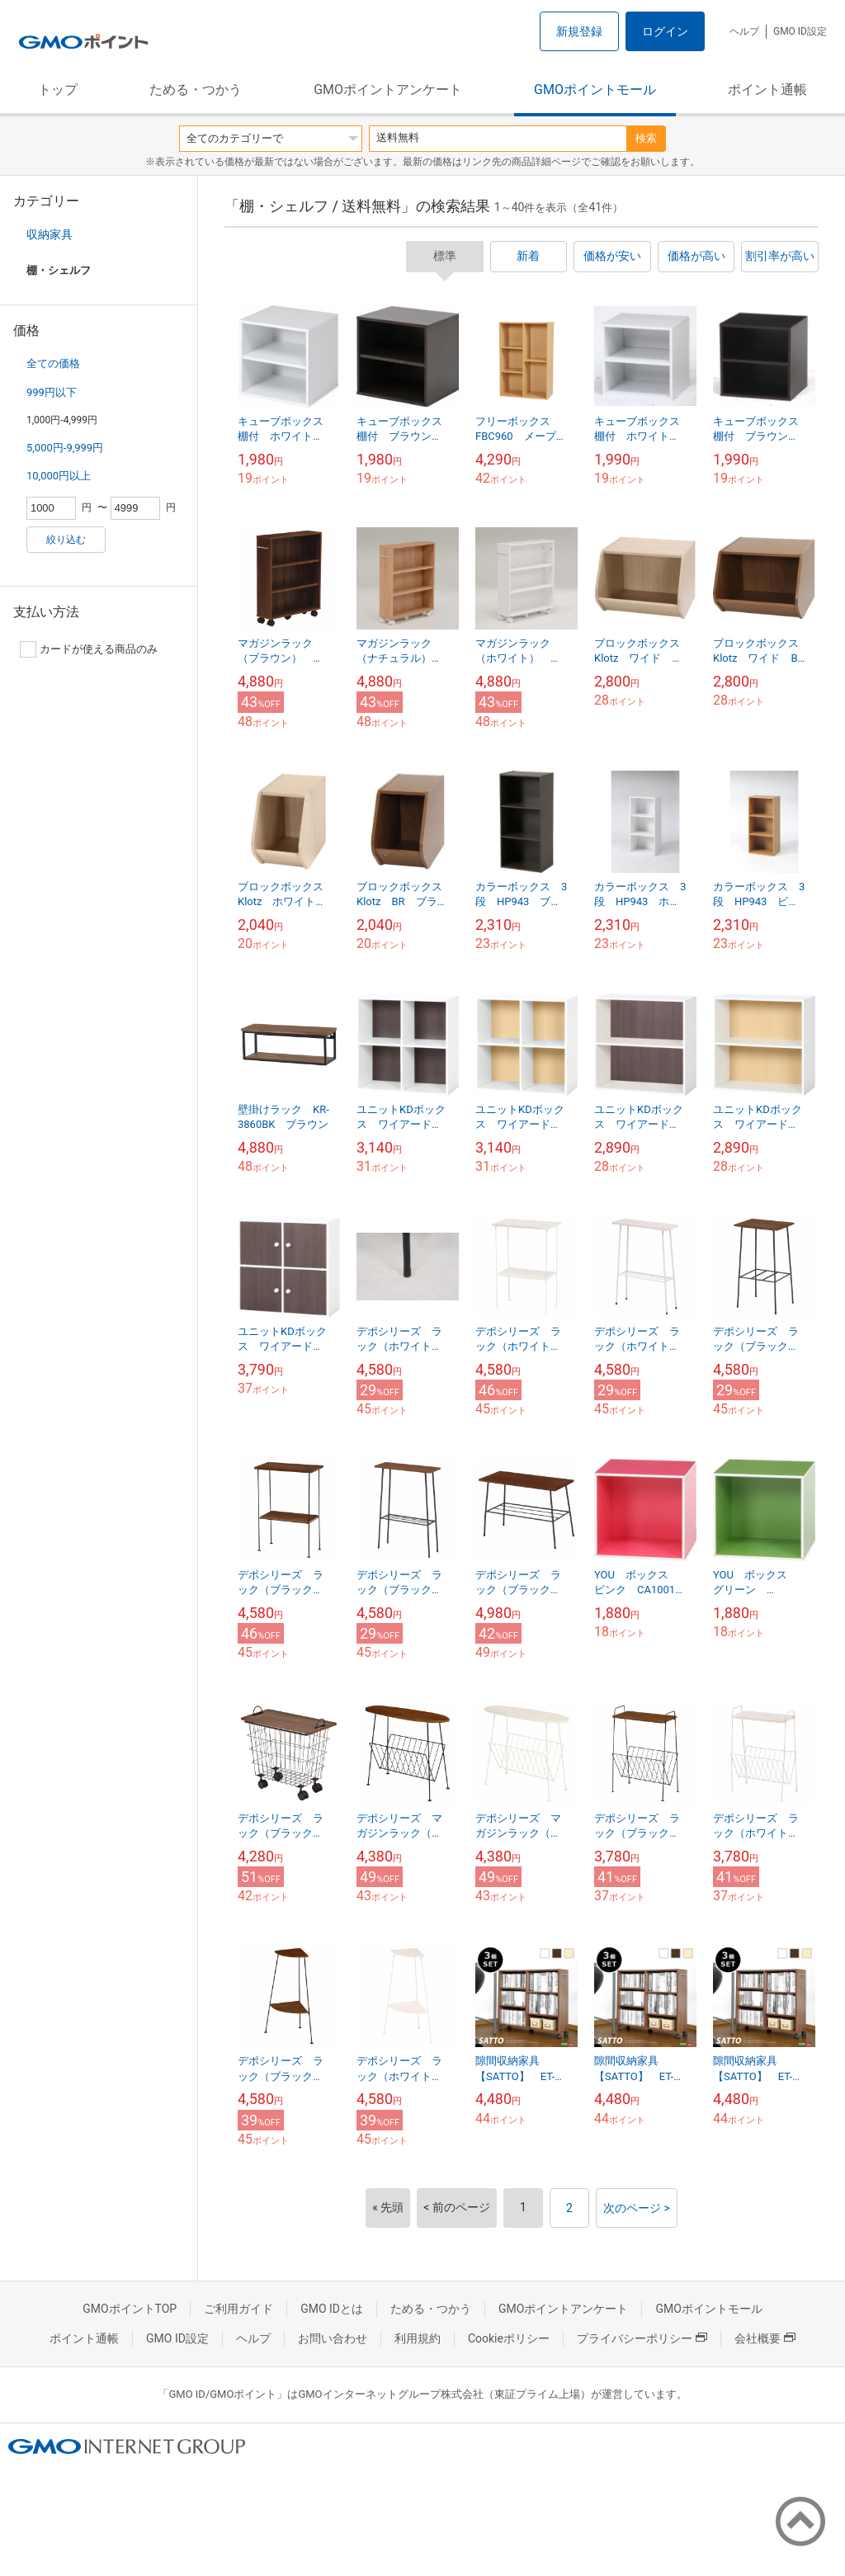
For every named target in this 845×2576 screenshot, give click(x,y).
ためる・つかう (195, 89)
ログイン (665, 31)
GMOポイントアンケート (388, 89)
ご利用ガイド (238, 2308)
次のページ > (636, 2208)
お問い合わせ (332, 2338)
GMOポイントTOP (130, 2308)
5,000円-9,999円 (64, 447)
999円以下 (51, 392)
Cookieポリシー (509, 2338)
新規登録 (579, 31)
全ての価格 (53, 363)
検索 (646, 138)
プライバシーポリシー (642, 2338)
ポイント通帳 (767, 89)
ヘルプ (744, 31)
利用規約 (417, 2338)
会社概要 (764, 2338)
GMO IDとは (331, 2308)
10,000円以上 (58, 475)
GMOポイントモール (595, 89)
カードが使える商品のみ (89, 649)
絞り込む (66, 539)
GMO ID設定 (800, 31)
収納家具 (49, 234)
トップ (58, 89)
